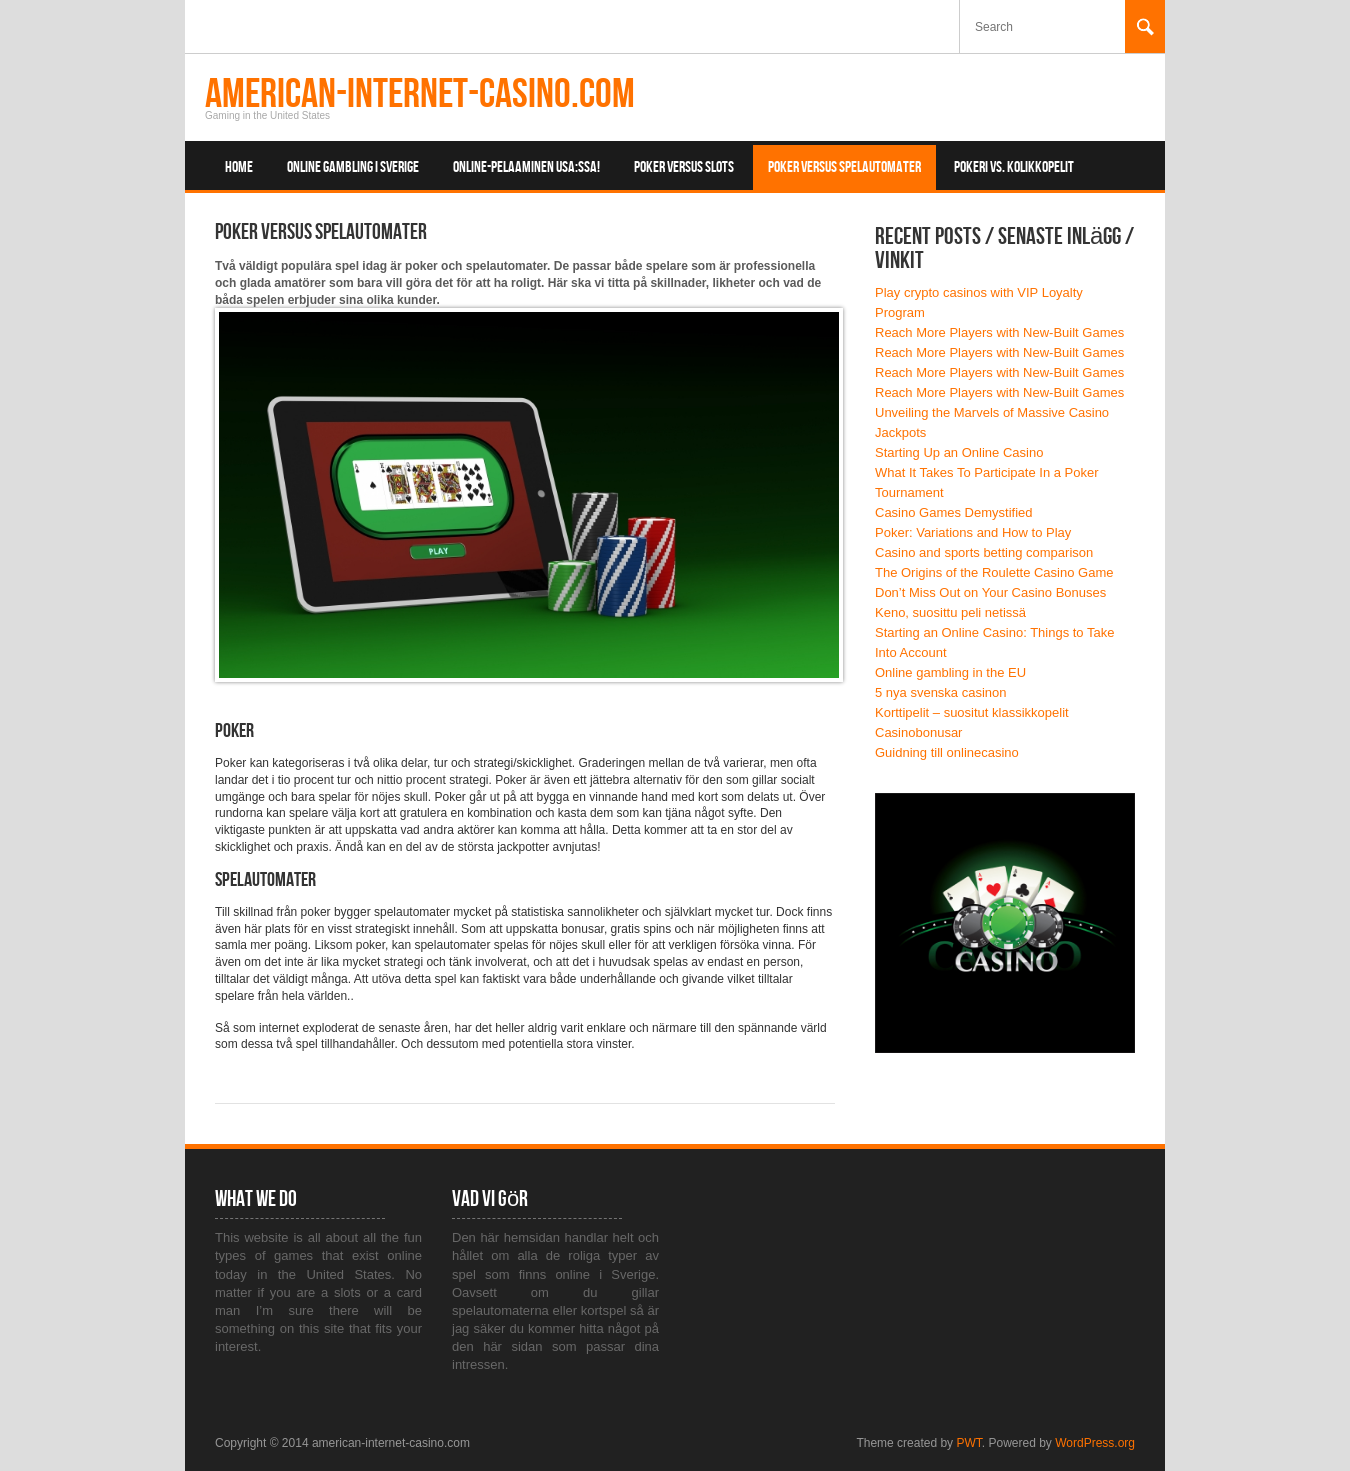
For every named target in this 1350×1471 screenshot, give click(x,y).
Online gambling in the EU (950, 672)
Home (239, 167)
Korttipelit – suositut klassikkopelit (972, 712)
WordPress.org (1095, 1443)
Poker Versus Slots (684, 167)
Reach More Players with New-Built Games (999, 332)
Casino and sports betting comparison (984, 552)
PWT (968, 1443)
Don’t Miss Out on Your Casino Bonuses (990, 592)
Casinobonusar (918, 732)
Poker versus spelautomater (844, 167)
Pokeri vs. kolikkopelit (1014, 167)
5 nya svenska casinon (941, 692)
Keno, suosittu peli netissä (950, 612)
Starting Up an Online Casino (959, 452)
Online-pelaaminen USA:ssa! (526, 167)
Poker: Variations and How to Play (973, 532)
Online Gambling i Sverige (353, 167)
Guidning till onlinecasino (947, 752)
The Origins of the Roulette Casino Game (994, 572)
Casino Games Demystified (954, 512)
